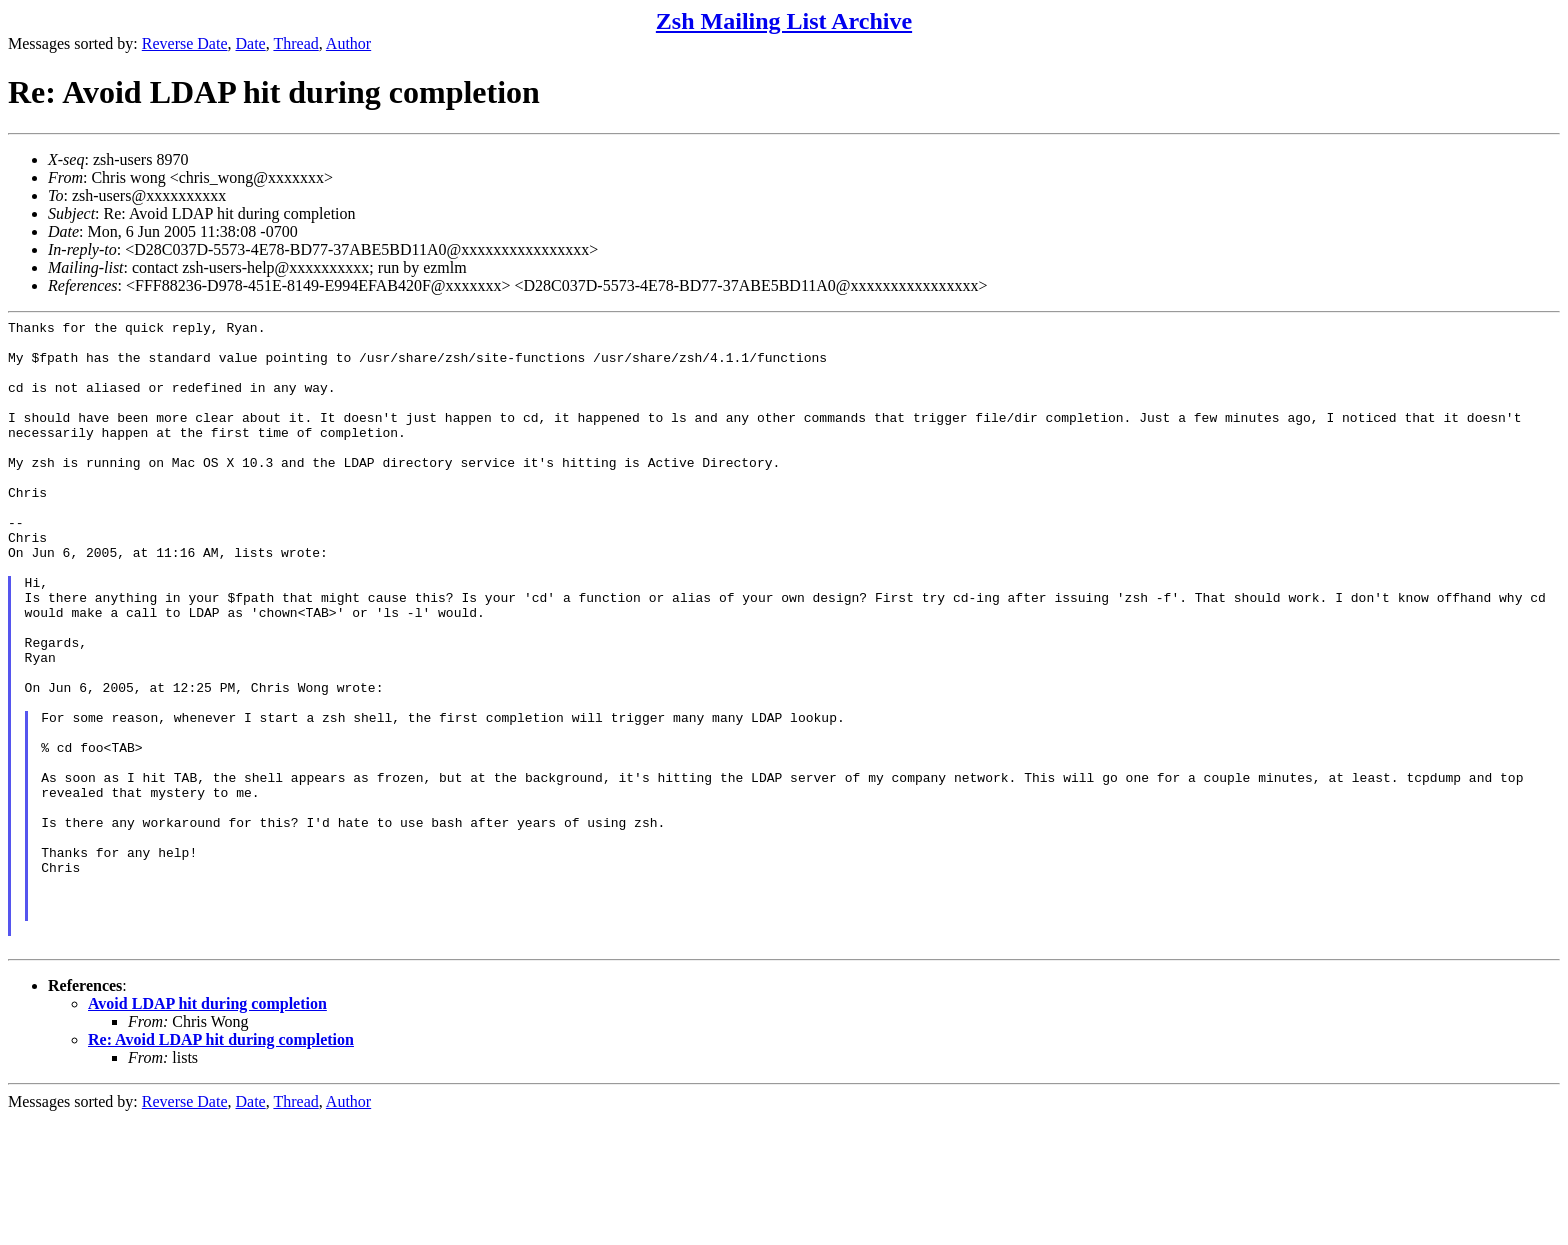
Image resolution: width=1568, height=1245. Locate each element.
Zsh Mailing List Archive (784, 21)
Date (251, 43)
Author (348, 43)
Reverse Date (185, 43)
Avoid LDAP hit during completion (207, 1129)
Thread (295, 43)
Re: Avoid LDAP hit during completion (221, 1165)
